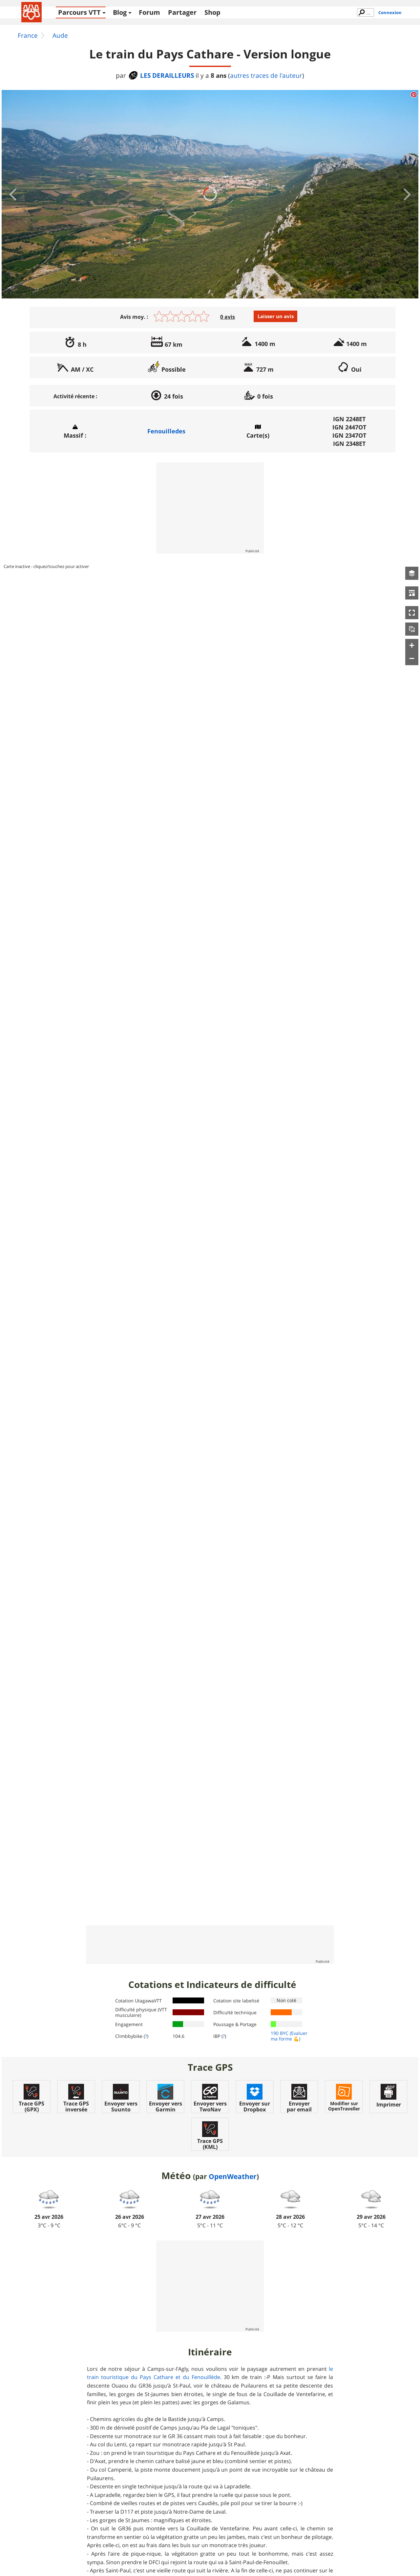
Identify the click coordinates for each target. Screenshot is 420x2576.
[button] (411, 573)
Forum (149, 12)
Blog (120, 12)
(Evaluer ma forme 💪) (289, 2036)
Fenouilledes (166, 431)
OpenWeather (233, 2176)
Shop (212, 12)
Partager (182, 12)
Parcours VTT (79, 12)
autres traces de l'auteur (266, 75)
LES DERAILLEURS (161, 75)
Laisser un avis (276, 316)
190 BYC (279, 2033)
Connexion (390, 12)
